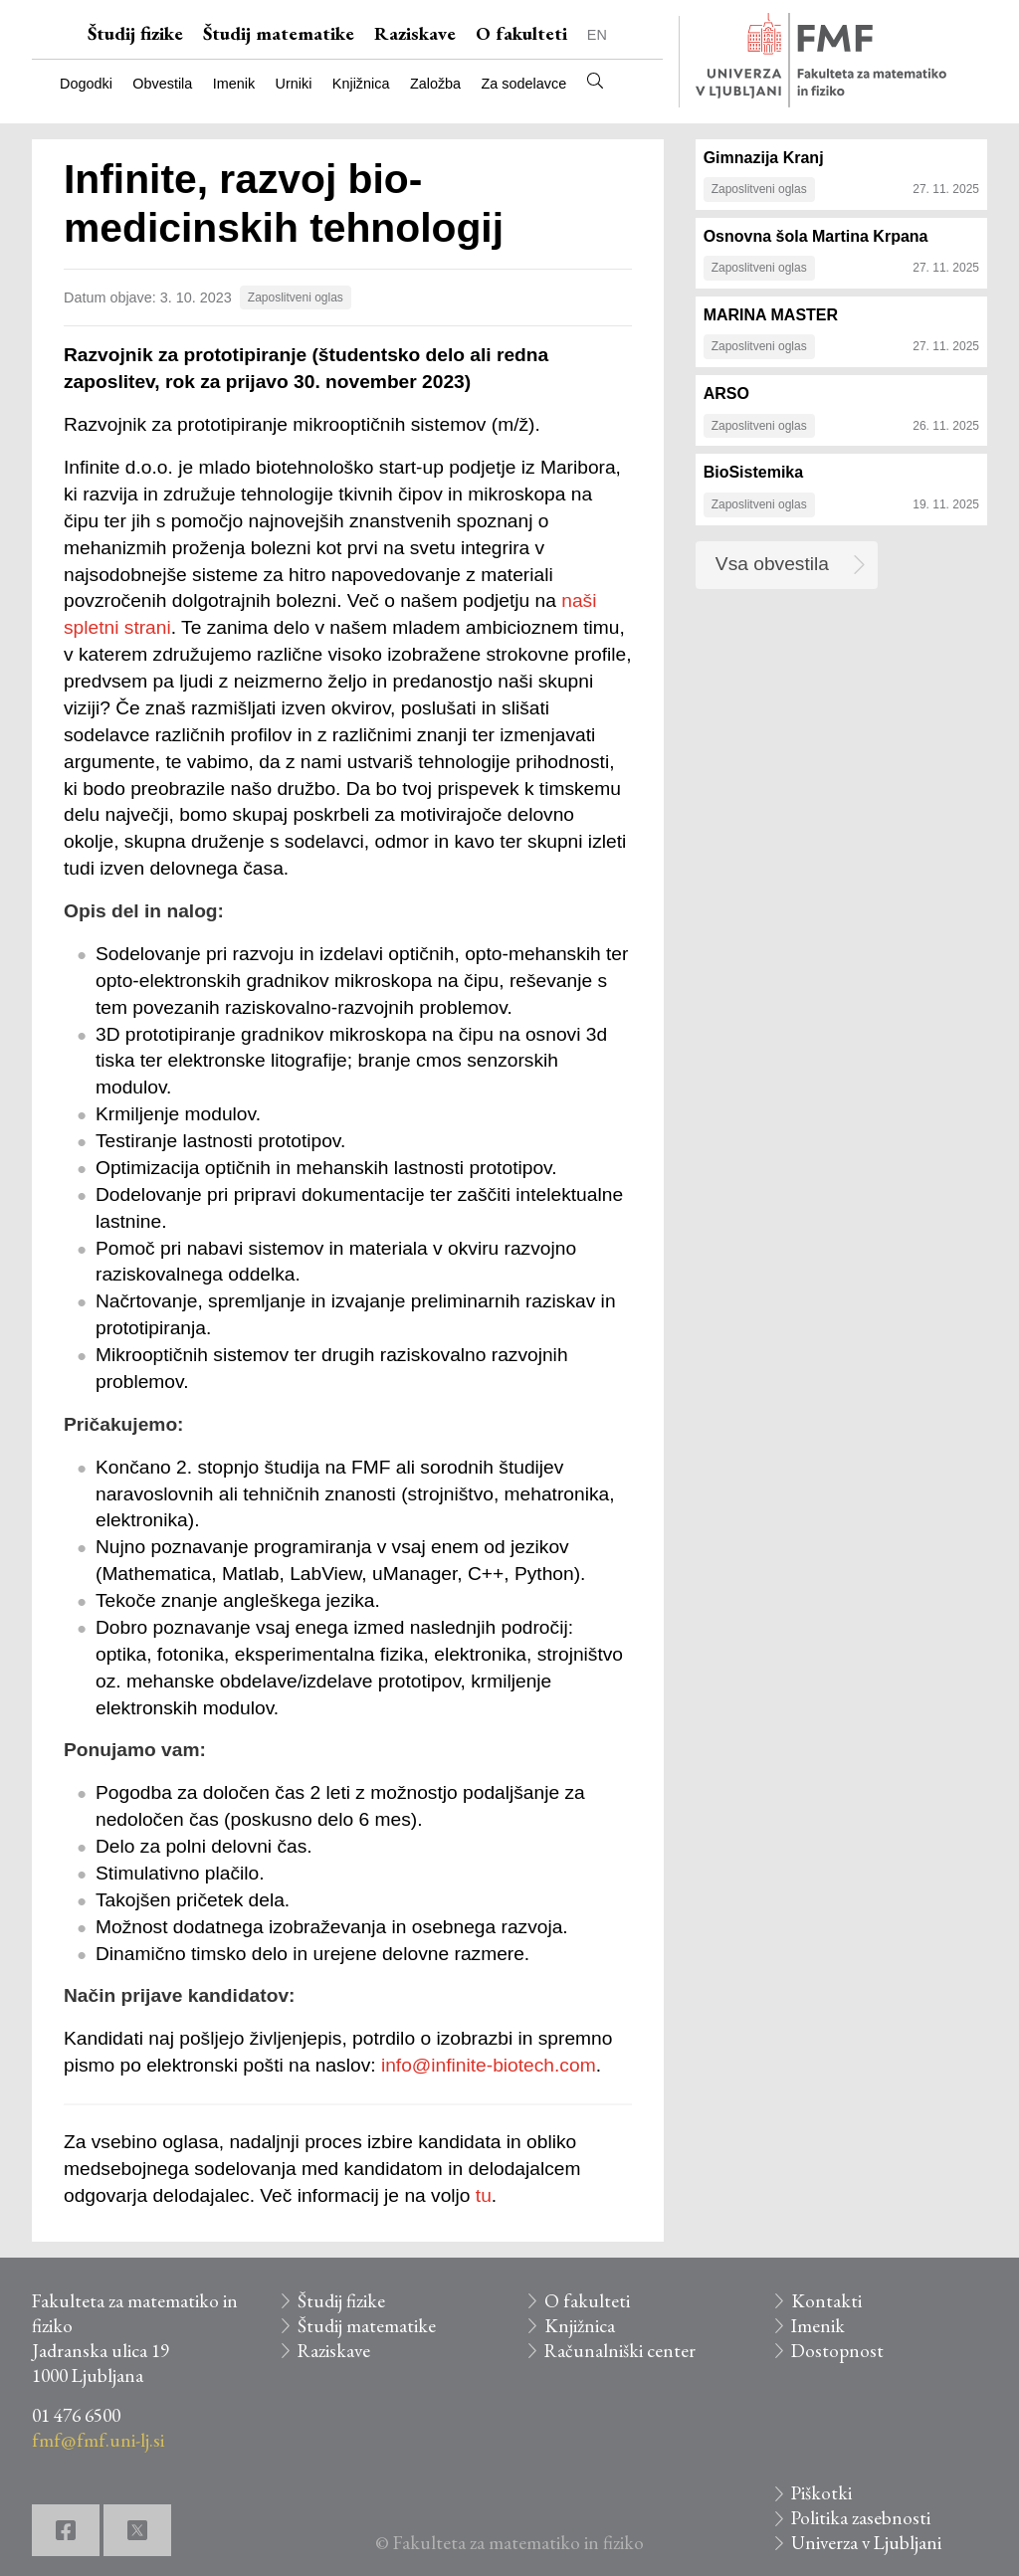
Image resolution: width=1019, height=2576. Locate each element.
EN (597, 35)
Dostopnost (837, 2350)
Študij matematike (278, 33)
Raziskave (415, 33)
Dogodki (86, 84)
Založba (435, 84)
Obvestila (162, 84)
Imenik (234, 84)
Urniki (294, 84)
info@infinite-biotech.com (488, 2065)
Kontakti (826, 2300)
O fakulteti (521, 33)
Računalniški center (620, 2350)
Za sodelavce (524, 84)
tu (484, 2195)
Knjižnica (361, 84)
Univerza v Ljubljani (866, 2542)
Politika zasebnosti (860, 2517)
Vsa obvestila (772, 563)
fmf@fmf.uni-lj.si (98, 2440)
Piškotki (821, 2492)
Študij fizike (135, 33)
